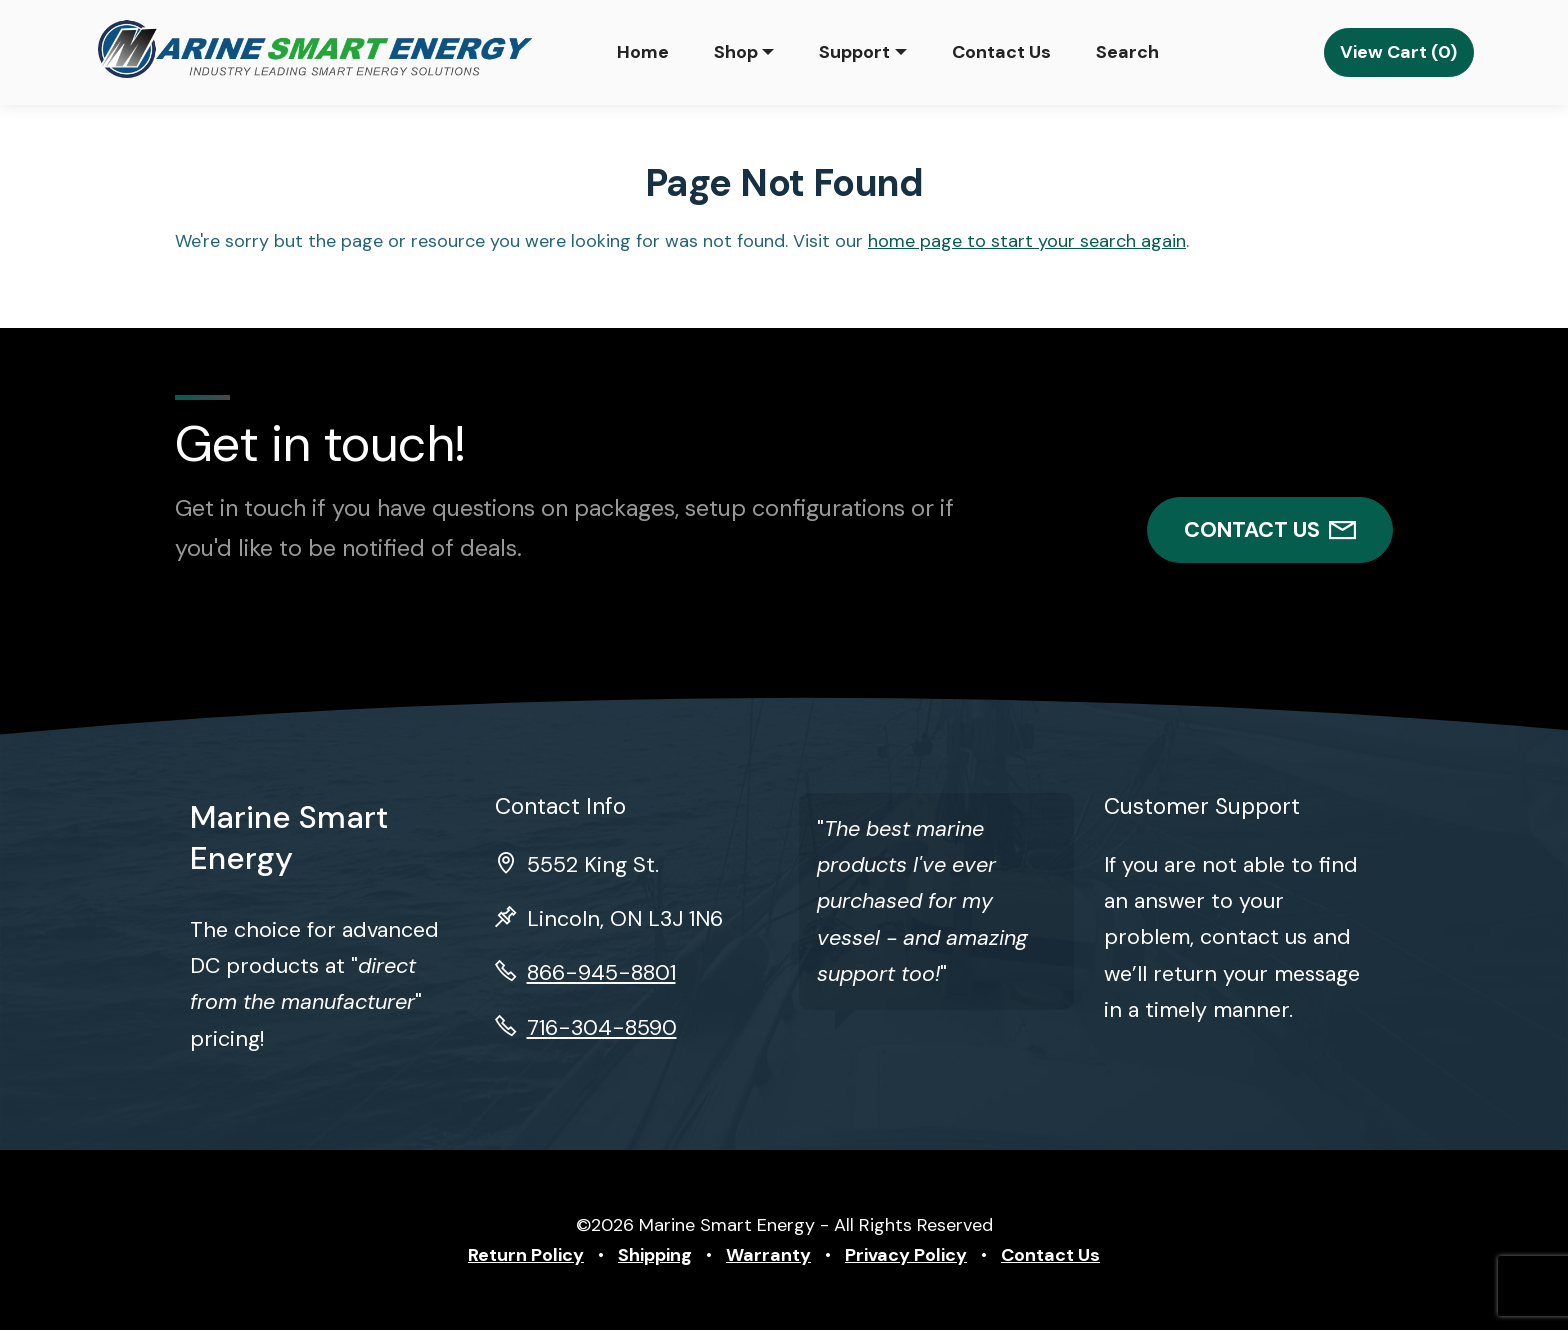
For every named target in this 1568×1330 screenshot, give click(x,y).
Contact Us (1001, 52)
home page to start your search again (1027, 241)
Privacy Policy (906, 1255)
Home (643, 52)
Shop (736, 52)
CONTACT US (1270, 530)
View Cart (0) (1398, 52)
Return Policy (526, 1255)
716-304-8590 (602, 1028)
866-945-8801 (601, 973)
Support (854, 52)
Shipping (655, 1255)
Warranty (768, 1255)
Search (1127, 52)
